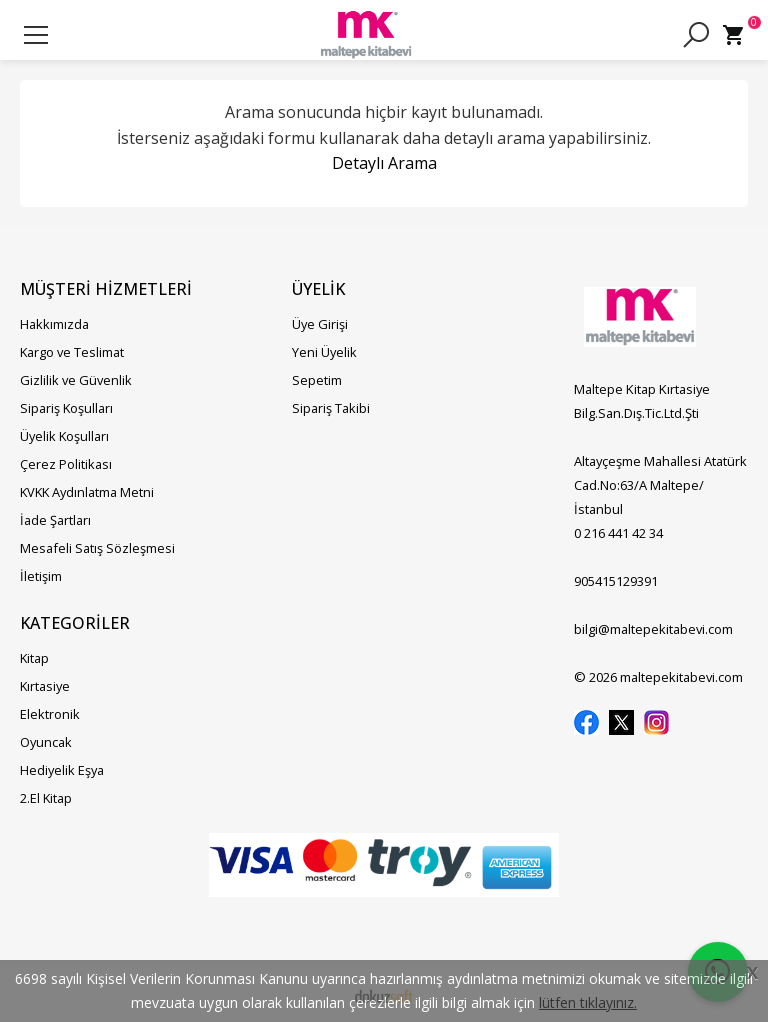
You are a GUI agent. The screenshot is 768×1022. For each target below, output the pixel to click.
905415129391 (616, 581)
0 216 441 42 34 (618, 533)
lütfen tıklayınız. (588, 1002)
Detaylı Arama (384, 163)
